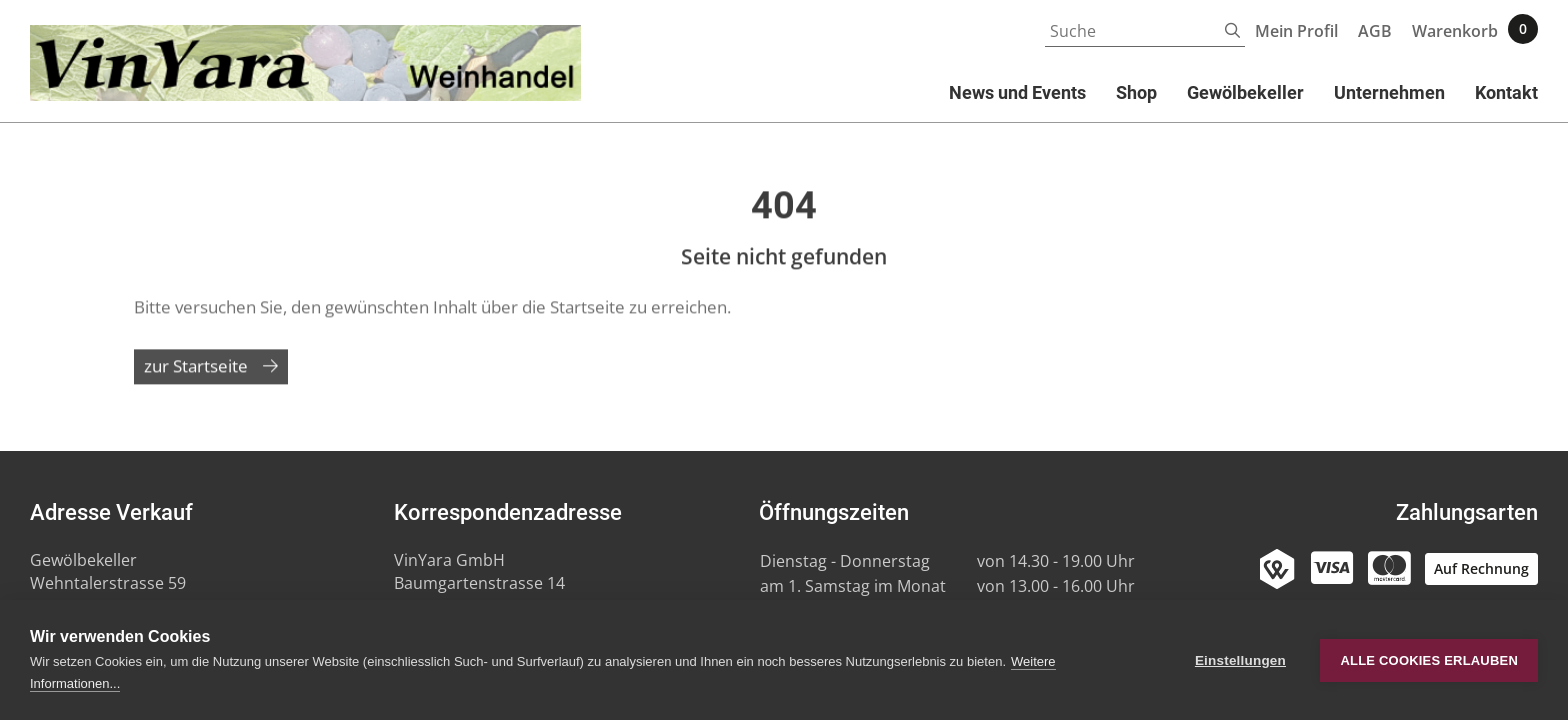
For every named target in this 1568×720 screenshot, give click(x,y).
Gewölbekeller (1245, 92)
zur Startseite (196, 374)
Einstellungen (1240, 660)
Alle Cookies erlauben (1429, 660)
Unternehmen (1389, 92)
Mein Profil (1296, 31)
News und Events (1017, 92)
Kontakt (1506, 92)
